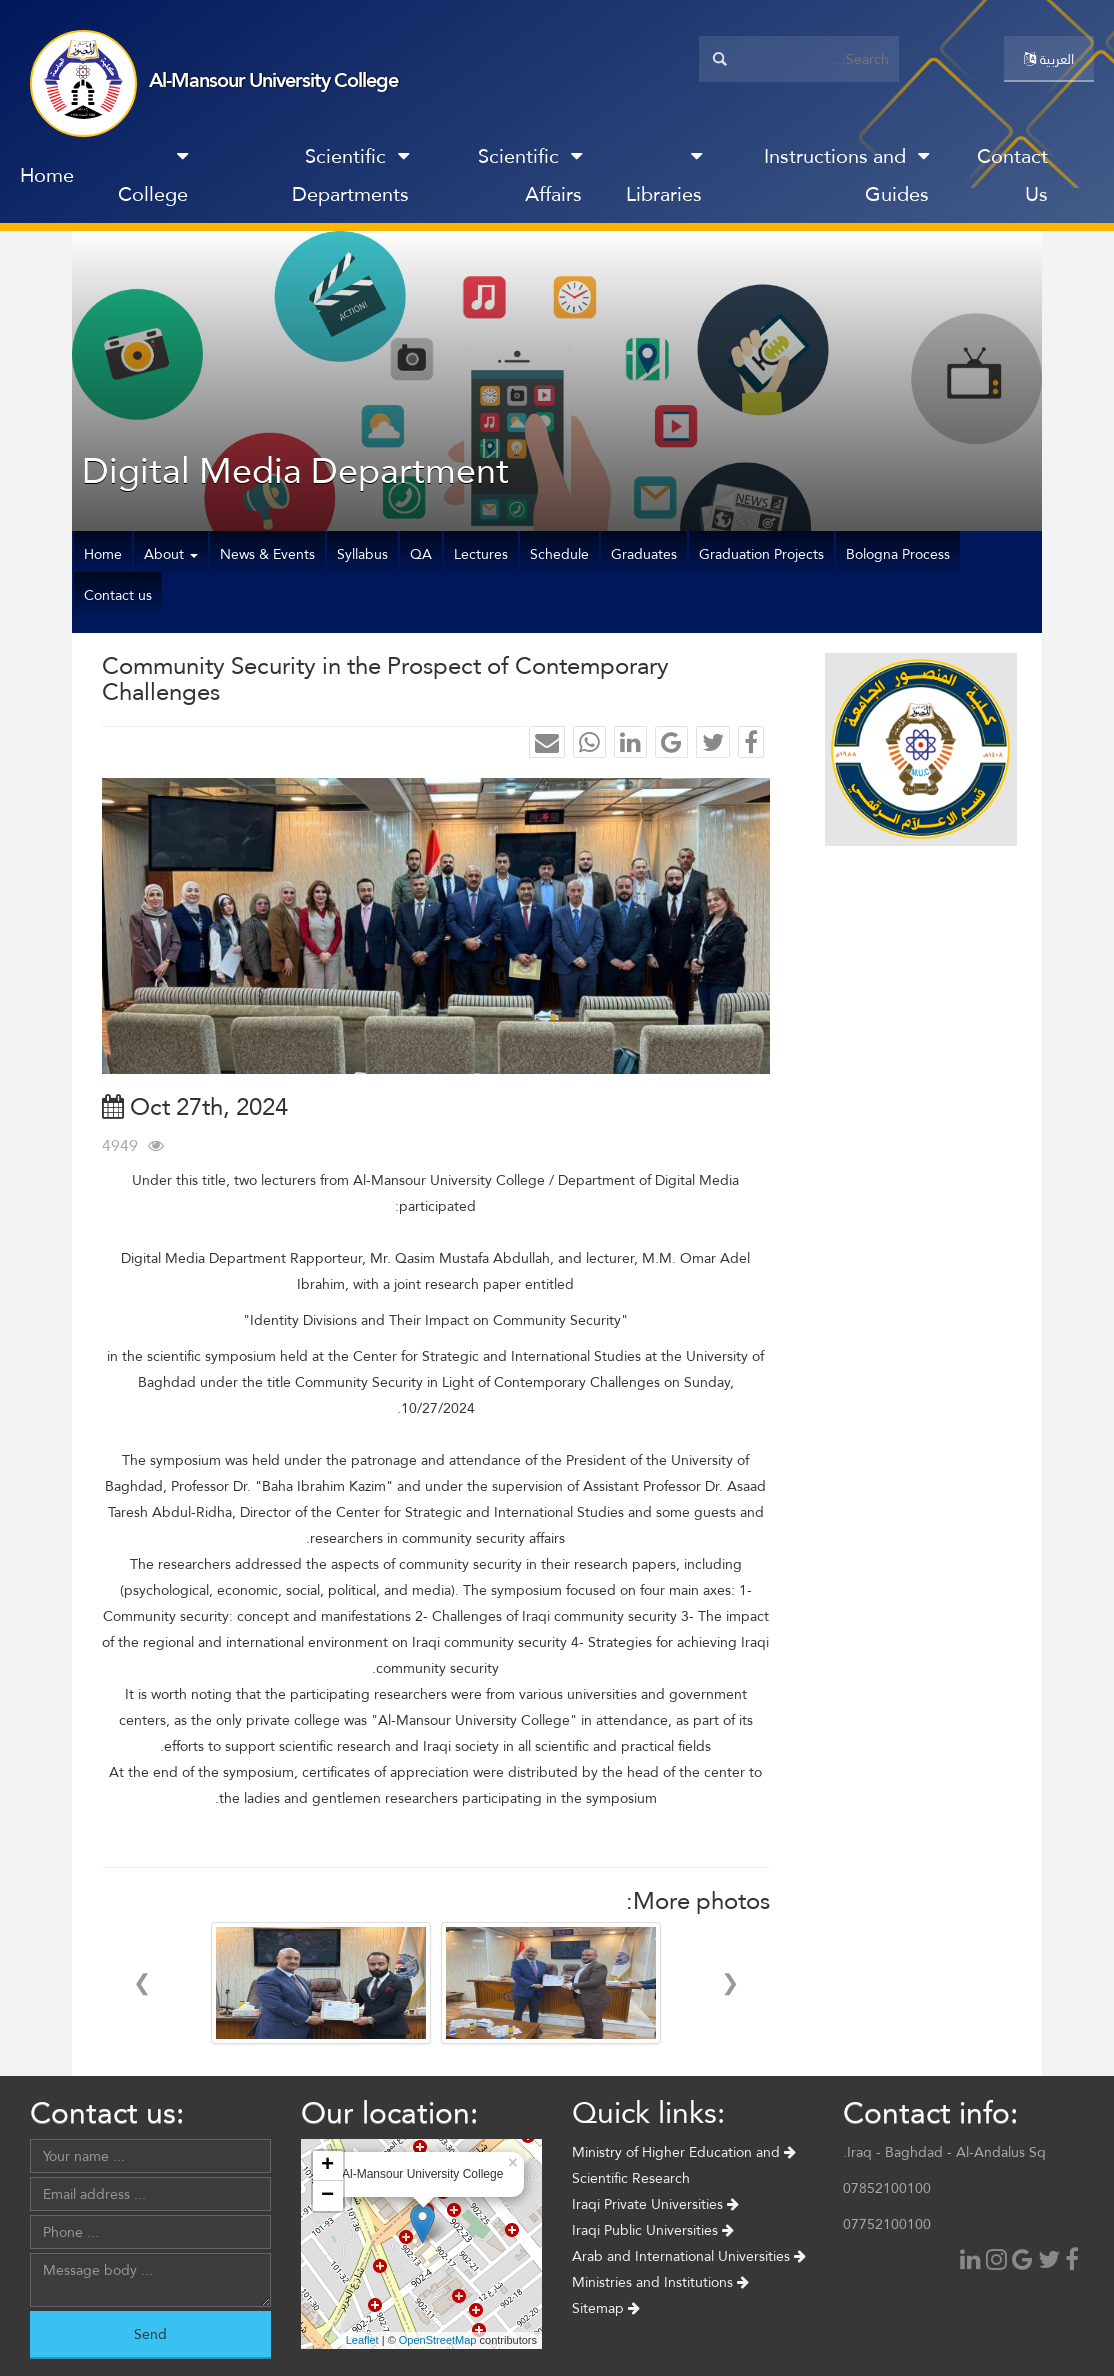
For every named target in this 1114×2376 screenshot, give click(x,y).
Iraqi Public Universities (653, 2230)
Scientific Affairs (530, 175)
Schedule (559, 554)
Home (47, 175)
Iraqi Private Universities (655, 2204)
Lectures (481, 554)
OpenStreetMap (438, 2340)
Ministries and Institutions (660, 2282)
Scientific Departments (350, 175)
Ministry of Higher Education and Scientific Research (684, 2165)
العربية (1049, 59)
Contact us (118, 595)
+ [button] (327, 2166)
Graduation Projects (761, 554)
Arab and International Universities (689, 2256)
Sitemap (606, 2308)
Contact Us (1012, 175)
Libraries (664, 179)
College (153, 179)
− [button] (327, 2196)
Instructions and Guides (846, 175)
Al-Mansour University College (273, 80)
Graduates (644, 554)
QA (421, 554)
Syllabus (362, 554)
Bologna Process (898, 554)
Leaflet (362, 2340)
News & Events (267, 554)
